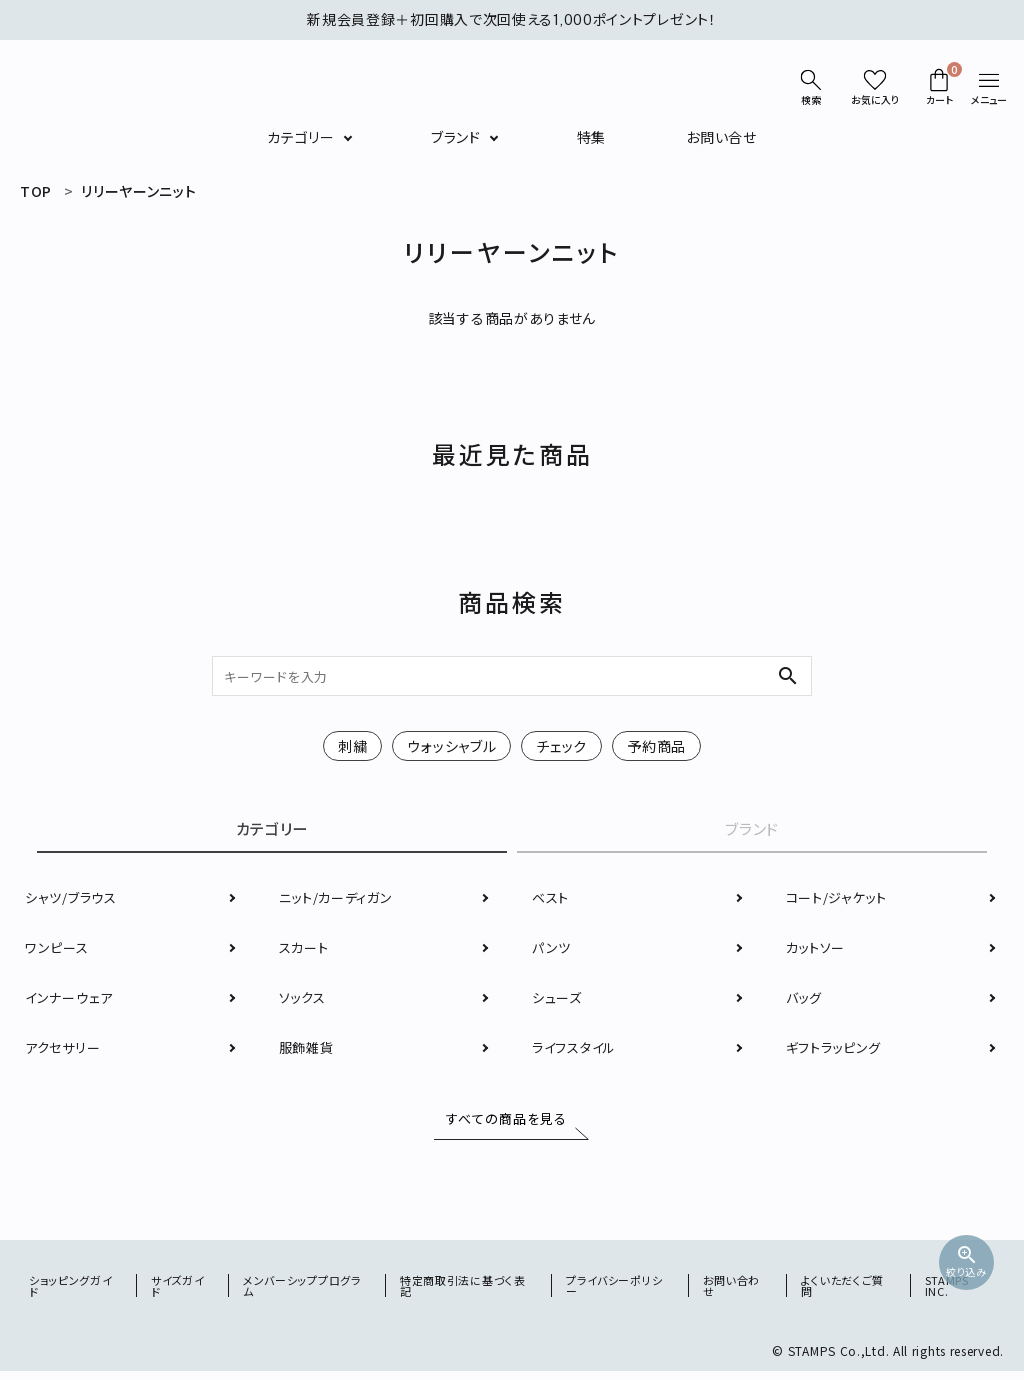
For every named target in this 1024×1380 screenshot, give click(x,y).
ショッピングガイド (74, 1293)
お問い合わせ (734, 1293)
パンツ (552, 951)
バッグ (805, 1001)
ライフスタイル (577, 1051)
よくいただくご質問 (845, 1293)
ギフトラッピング (837, 1051)
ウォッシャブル (451, 746)
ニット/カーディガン (340, 901)
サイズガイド (180, 1293)
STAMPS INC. (948, 1293)
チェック (561, 746)
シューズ (559, 1001)
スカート (306, 951)
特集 (591, 137)
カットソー (818, 951)
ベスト (552, 901)
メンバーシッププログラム (306, 1293)
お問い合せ (721, 137)
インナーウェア (71, 1001)
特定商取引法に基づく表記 (468, 1293)
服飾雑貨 (308, 1051)
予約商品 (656, 746)
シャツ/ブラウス (74, 901)
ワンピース (58, 951)
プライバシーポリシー (618, 1293)
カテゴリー (301, 137)
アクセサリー (65, 1051)
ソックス (304, 1001)
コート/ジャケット (840, 901)
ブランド (456, 137)
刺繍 (352, 746)
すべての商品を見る (502, 1123)
